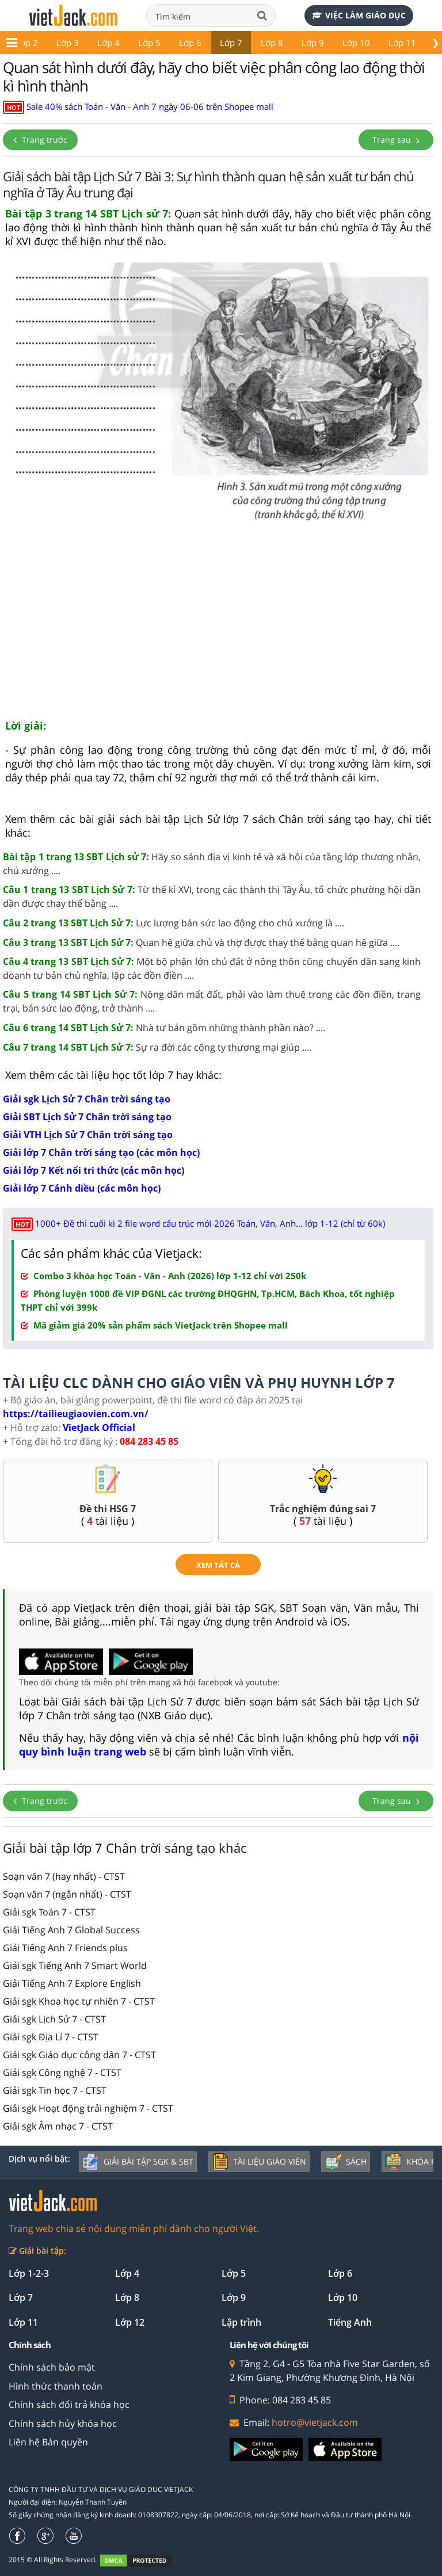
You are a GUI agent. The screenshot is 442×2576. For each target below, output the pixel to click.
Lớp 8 (272, 42)
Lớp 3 (67, 42)
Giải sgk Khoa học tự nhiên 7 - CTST (79, 2001)
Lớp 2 (27, 42)
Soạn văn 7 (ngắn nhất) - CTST (67, 1894)
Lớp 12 (129, 2322)
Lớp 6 (190, 42)
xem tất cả (218, 1565)
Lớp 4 (108, 42)
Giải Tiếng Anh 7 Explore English (72, 1983)
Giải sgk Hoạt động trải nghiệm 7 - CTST (88, 2108)
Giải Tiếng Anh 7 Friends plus (65, 1947)
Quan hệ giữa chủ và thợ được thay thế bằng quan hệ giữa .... (201, 942)
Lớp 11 (402, 42)
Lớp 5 (149, 42)
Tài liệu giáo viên (259, 2161)
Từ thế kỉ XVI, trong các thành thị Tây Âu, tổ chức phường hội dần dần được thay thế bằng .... (212, 896)
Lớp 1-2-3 (29, 2273)
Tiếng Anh (350, 2322)
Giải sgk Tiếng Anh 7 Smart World (75, 1965)
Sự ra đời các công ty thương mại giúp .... (157, 1047)
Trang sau (396, 139)
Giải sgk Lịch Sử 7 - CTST (54, 2019)
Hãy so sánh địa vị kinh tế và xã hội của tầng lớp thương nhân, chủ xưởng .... (212, 863)
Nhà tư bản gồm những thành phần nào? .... (164, 1027)
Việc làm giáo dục (359, 15)
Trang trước (40, 139)
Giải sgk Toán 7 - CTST (49, 1912)
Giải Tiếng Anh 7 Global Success (71, 1930)
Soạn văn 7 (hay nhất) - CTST (64, 1876)
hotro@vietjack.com (315, 2422)
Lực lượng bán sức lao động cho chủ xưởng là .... (173, 923)
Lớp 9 (313, 42)
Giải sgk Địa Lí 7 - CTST (50, 2037)
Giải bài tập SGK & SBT (137, 2161)
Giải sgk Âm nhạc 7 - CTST (58, 2126)
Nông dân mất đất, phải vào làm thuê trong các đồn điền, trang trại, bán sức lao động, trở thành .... (212, 1001)
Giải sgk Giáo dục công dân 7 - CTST (79, 2054)
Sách (346, 2161)
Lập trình (241, 2322)
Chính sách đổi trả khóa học (69, 2404)
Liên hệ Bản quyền (48, 2442)
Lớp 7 (231, 42)
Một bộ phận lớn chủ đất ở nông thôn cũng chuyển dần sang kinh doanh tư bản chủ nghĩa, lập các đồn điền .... (212, 968)
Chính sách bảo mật (52, 2367)
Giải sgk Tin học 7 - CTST (54, 2090)
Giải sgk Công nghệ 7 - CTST (62, 2072)
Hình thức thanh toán (55, 2386)
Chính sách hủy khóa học (63, 2423)
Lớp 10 (356, 42)
